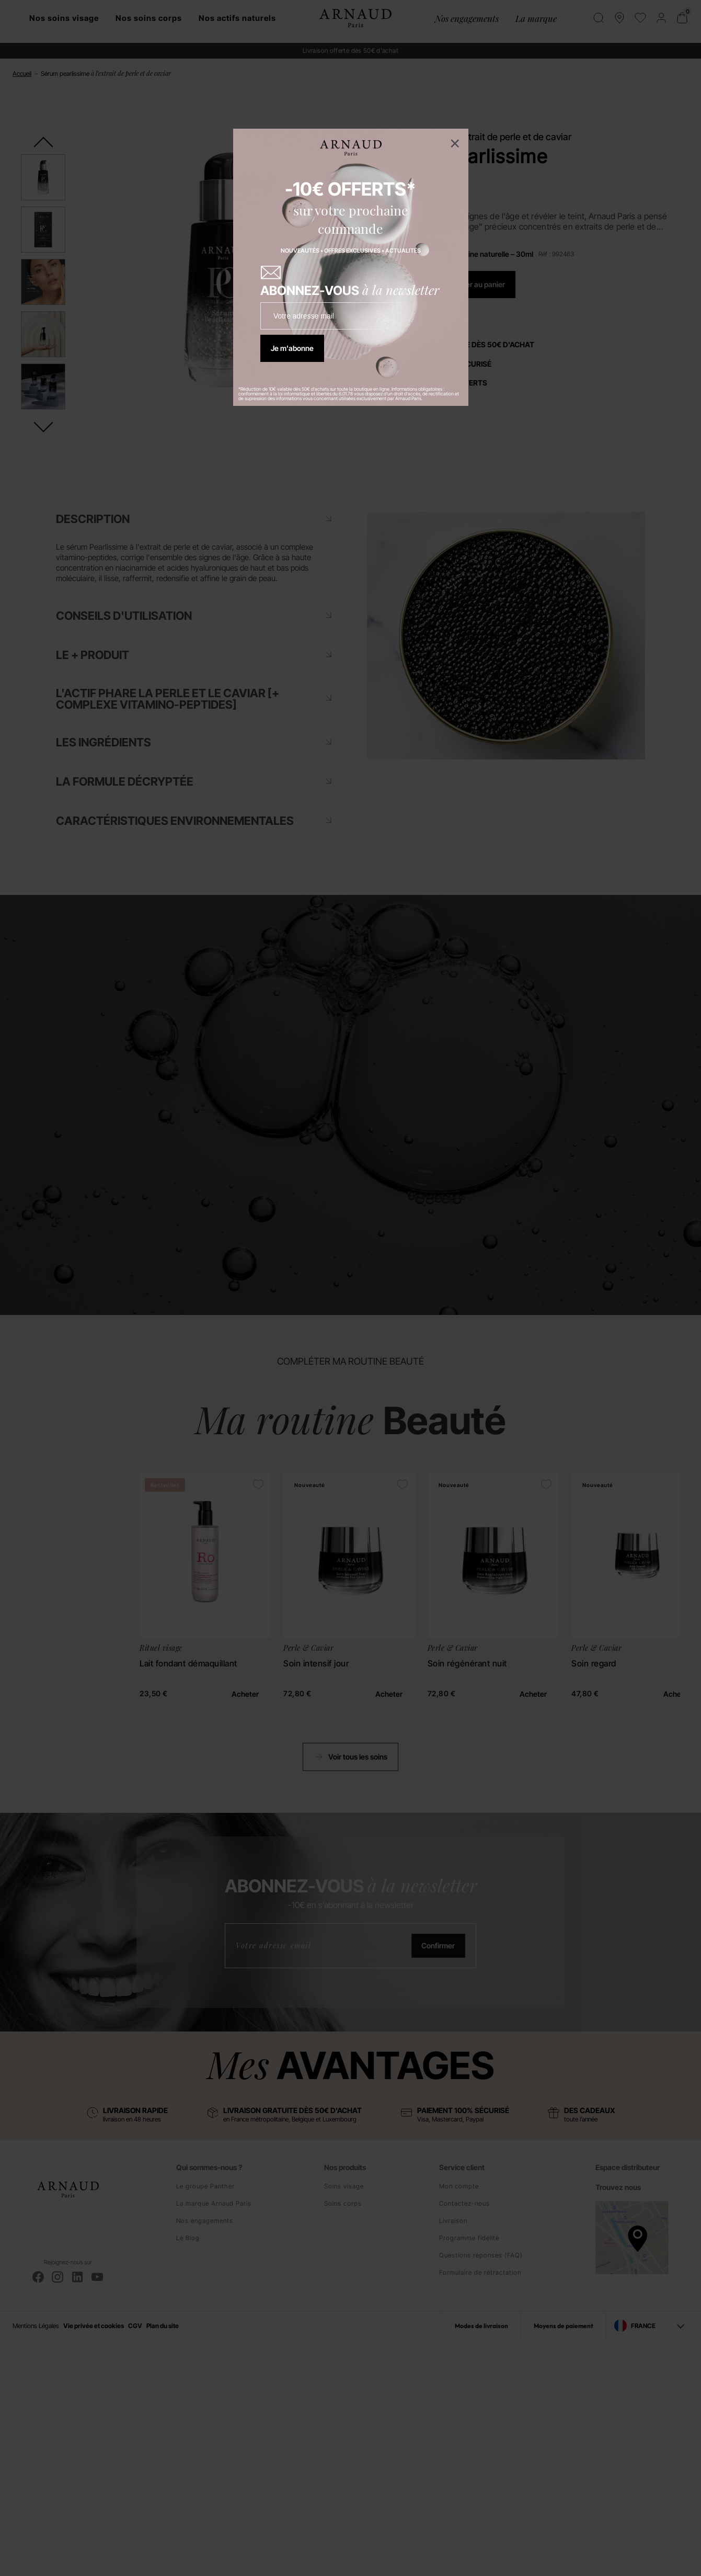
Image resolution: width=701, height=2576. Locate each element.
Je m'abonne (292, 348)
